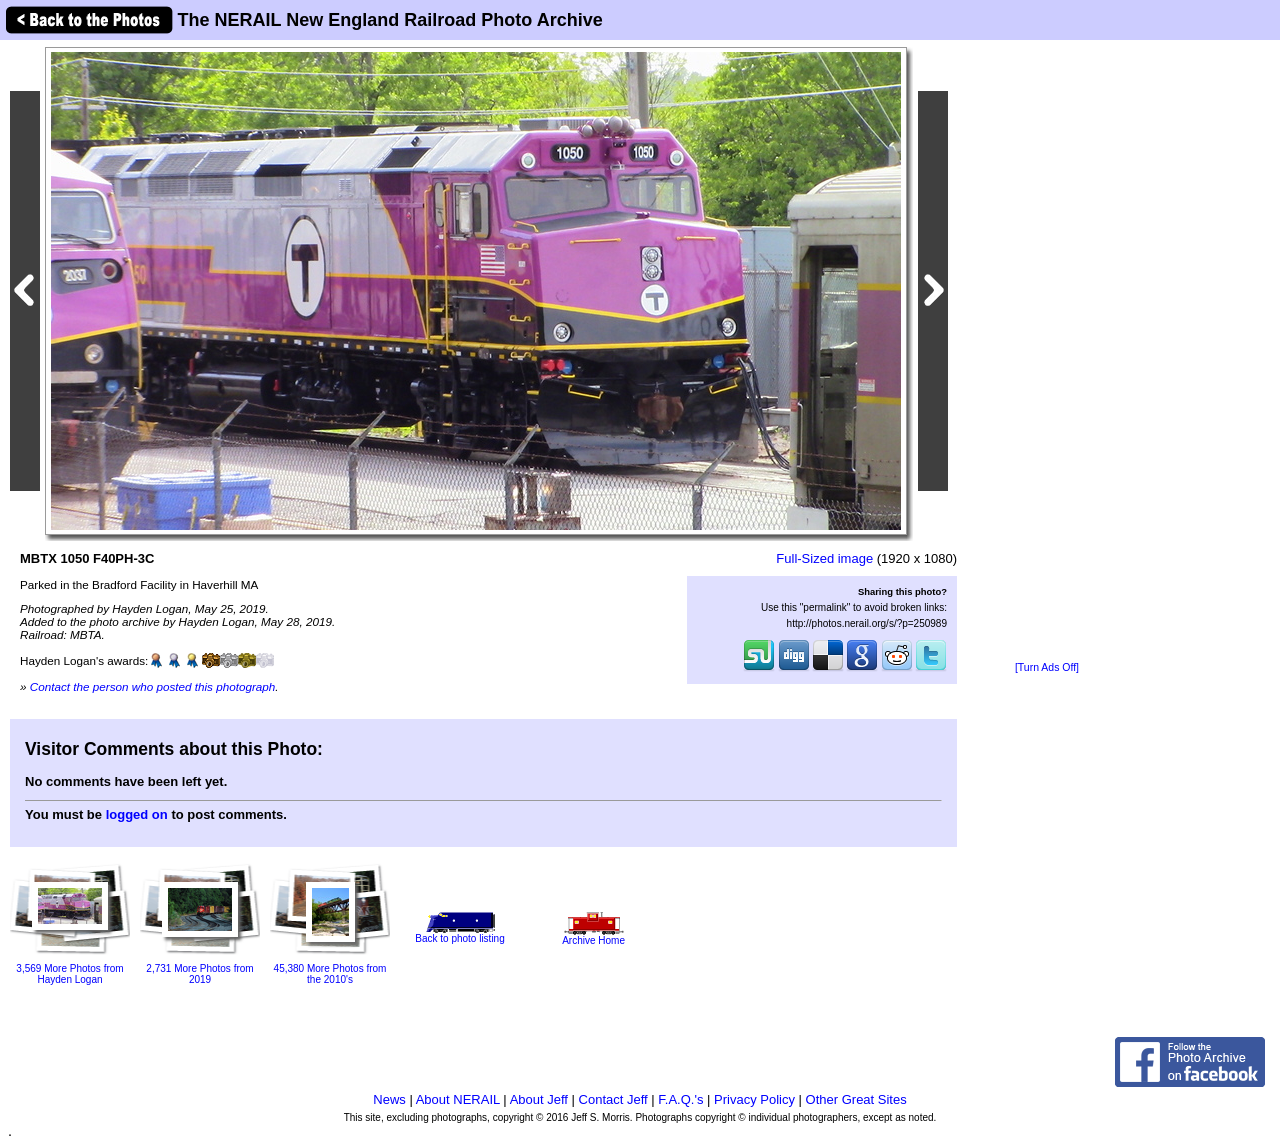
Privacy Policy (754, 1099)
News (389, 1099)
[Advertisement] (1047, 352)
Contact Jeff (613, 1099)
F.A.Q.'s (680, 1099)
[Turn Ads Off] (1047, 667)
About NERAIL (458, 1099)
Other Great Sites (856, 1099)
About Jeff (539, 1099)
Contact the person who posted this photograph (153, 686)
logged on (137, 814)
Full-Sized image (824, 558)
